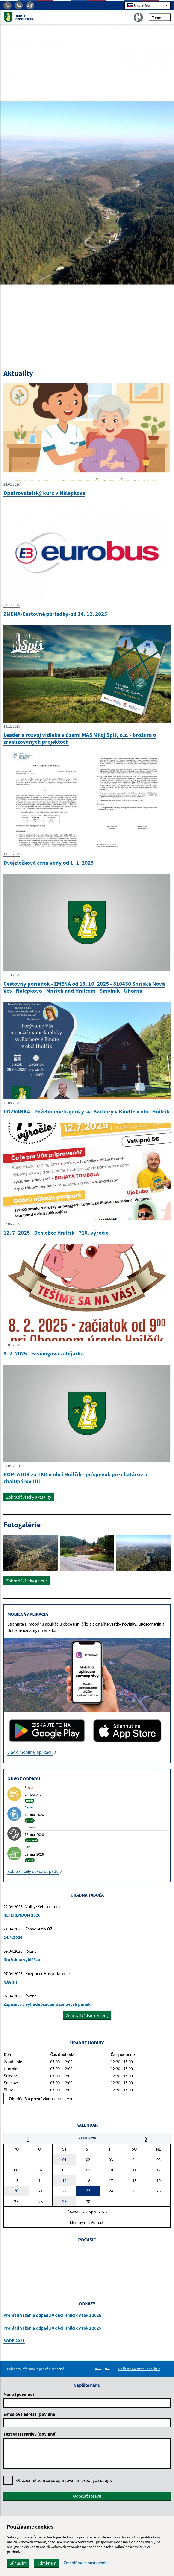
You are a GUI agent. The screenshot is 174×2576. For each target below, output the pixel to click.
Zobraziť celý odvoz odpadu (33, 1871)
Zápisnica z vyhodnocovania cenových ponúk (47, 2004)
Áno (99, 2369)
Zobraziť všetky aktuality (28, 1497)
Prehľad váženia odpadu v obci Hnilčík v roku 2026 (52, 2315)
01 (64, 2159)
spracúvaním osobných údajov (84, 2480)
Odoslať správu (87, 2496)
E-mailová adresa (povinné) (30, 2414)
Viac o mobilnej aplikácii (30, 1752)
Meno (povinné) (18, 2394)
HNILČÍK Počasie (87, 2265)
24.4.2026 (12, 1937)
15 (64, 2180)
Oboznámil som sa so (64, 2480)
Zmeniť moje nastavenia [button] (86, 2563)
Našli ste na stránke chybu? (139, 2368)
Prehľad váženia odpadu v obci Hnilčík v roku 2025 (52, 2328)
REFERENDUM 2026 (21, 1915)
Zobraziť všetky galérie (27, 1581)
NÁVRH (10, 1982)
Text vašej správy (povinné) (30, 2434)
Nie (108, 2369)
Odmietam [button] (46, 2563)
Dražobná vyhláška (21, 1959)
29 (64, 2201)
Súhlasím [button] (18, 2563)
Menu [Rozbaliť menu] (159, 17)
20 (16, 2191)
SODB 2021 (14, 2340)
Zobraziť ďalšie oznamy (87, 2015)
